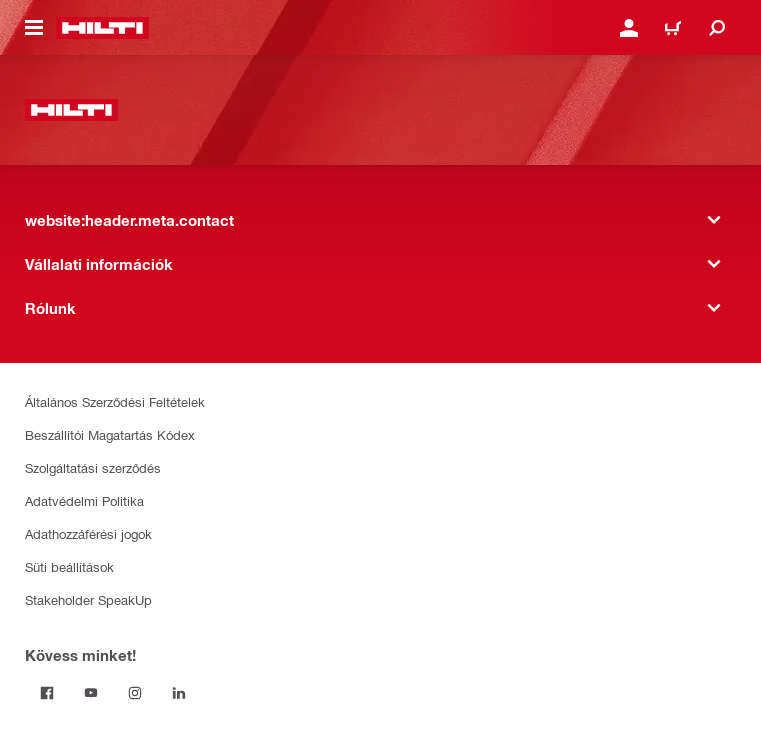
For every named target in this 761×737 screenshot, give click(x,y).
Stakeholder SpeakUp (88, 599)
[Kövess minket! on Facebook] (47, 693)
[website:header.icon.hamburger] (34, 28)
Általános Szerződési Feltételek (115, 401)
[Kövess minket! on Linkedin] (179, 693)
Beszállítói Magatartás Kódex (110, 434)
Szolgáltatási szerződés (93, 467)
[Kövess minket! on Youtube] (91, 693)
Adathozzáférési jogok (88, 533)
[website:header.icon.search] (717, 28)
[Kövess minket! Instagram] (135, 693)
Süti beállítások (69, 566)
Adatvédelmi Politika (84, 500)
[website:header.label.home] (102, 28)
